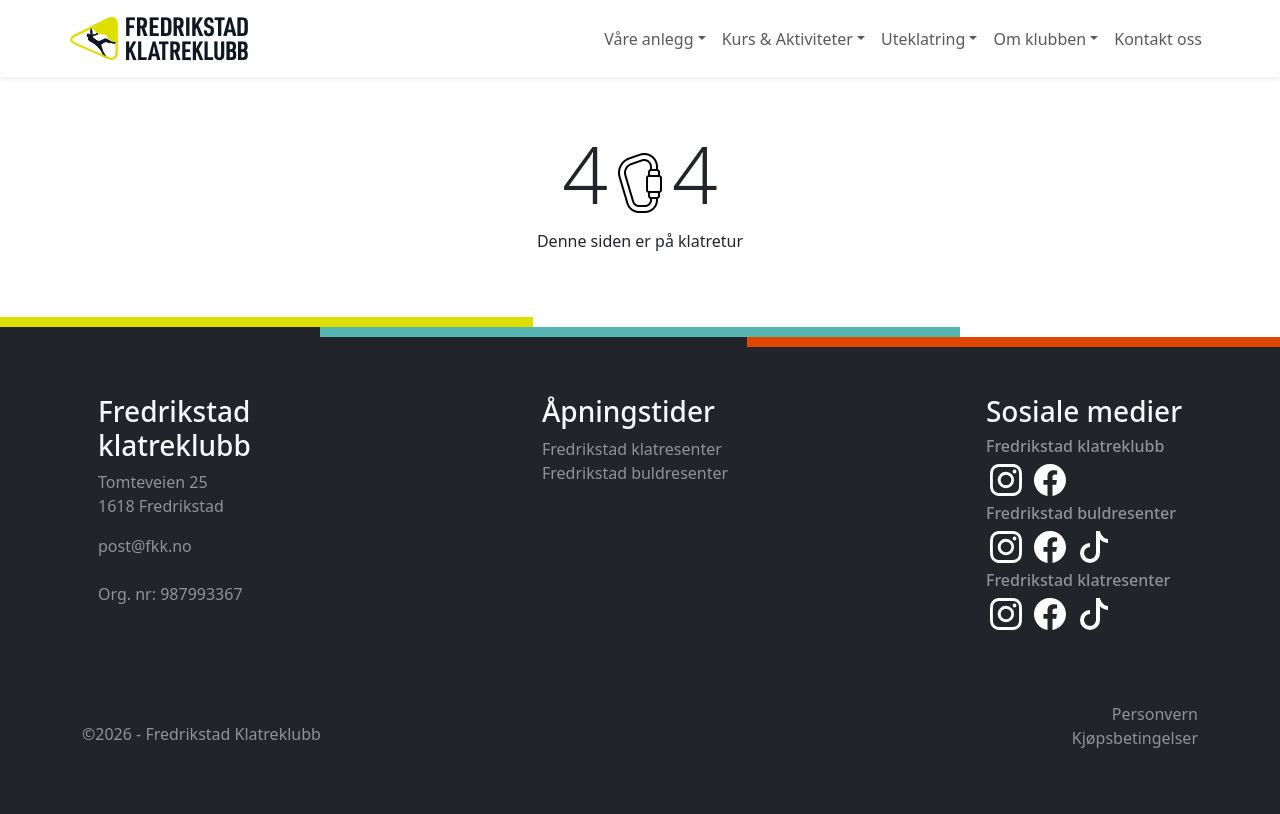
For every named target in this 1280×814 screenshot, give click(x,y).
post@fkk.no (145, 546)
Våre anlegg (648, 39)
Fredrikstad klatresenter (632, 449)
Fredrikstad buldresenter (635, 473)
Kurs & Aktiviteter (787, 39)
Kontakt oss (1158, 39)
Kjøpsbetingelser (1135, 738)
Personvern (1155, 714)
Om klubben (1039, 39)
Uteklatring (923, 39)
